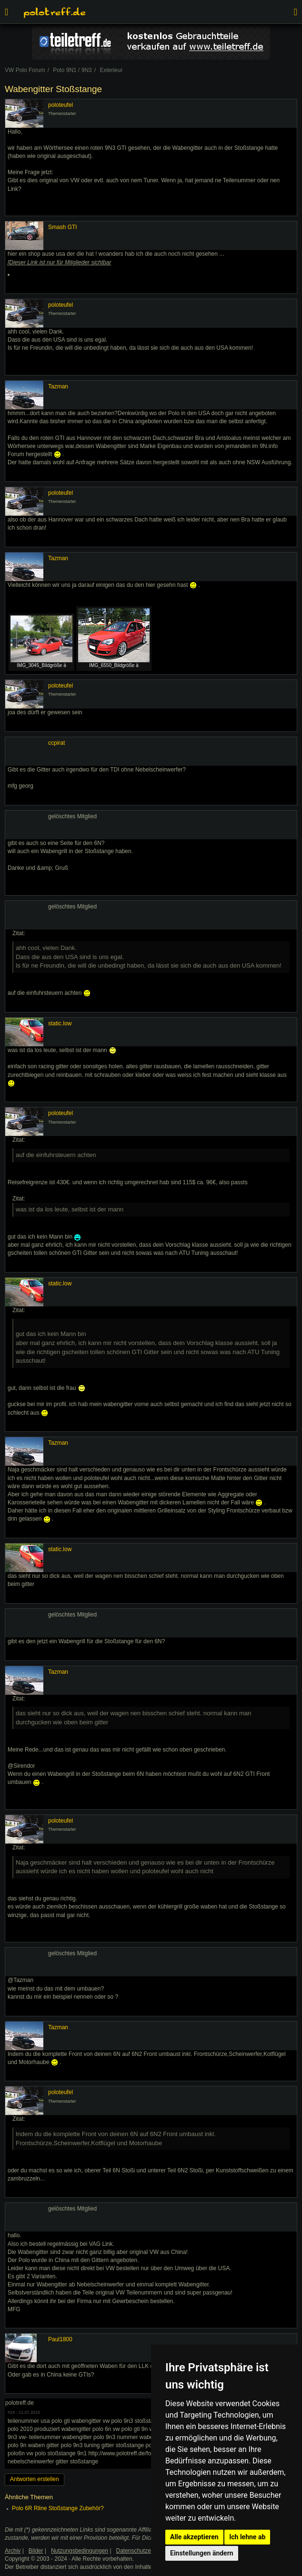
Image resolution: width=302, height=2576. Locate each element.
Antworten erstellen (34, 2479)
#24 (11, 2412)
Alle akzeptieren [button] (194, 2537)
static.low (59, 1023)
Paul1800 (60, 2339)
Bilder (36, 2550)
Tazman (58, 386)
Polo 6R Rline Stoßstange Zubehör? (58, 2508)
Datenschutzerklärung (144, 2550)
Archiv (12, 2550)
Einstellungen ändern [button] (201, 2553)
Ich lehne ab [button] (247, 2537)
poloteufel (60, 105)
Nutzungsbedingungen (79, 2550)
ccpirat (56, 743)
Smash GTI (62, 227)
